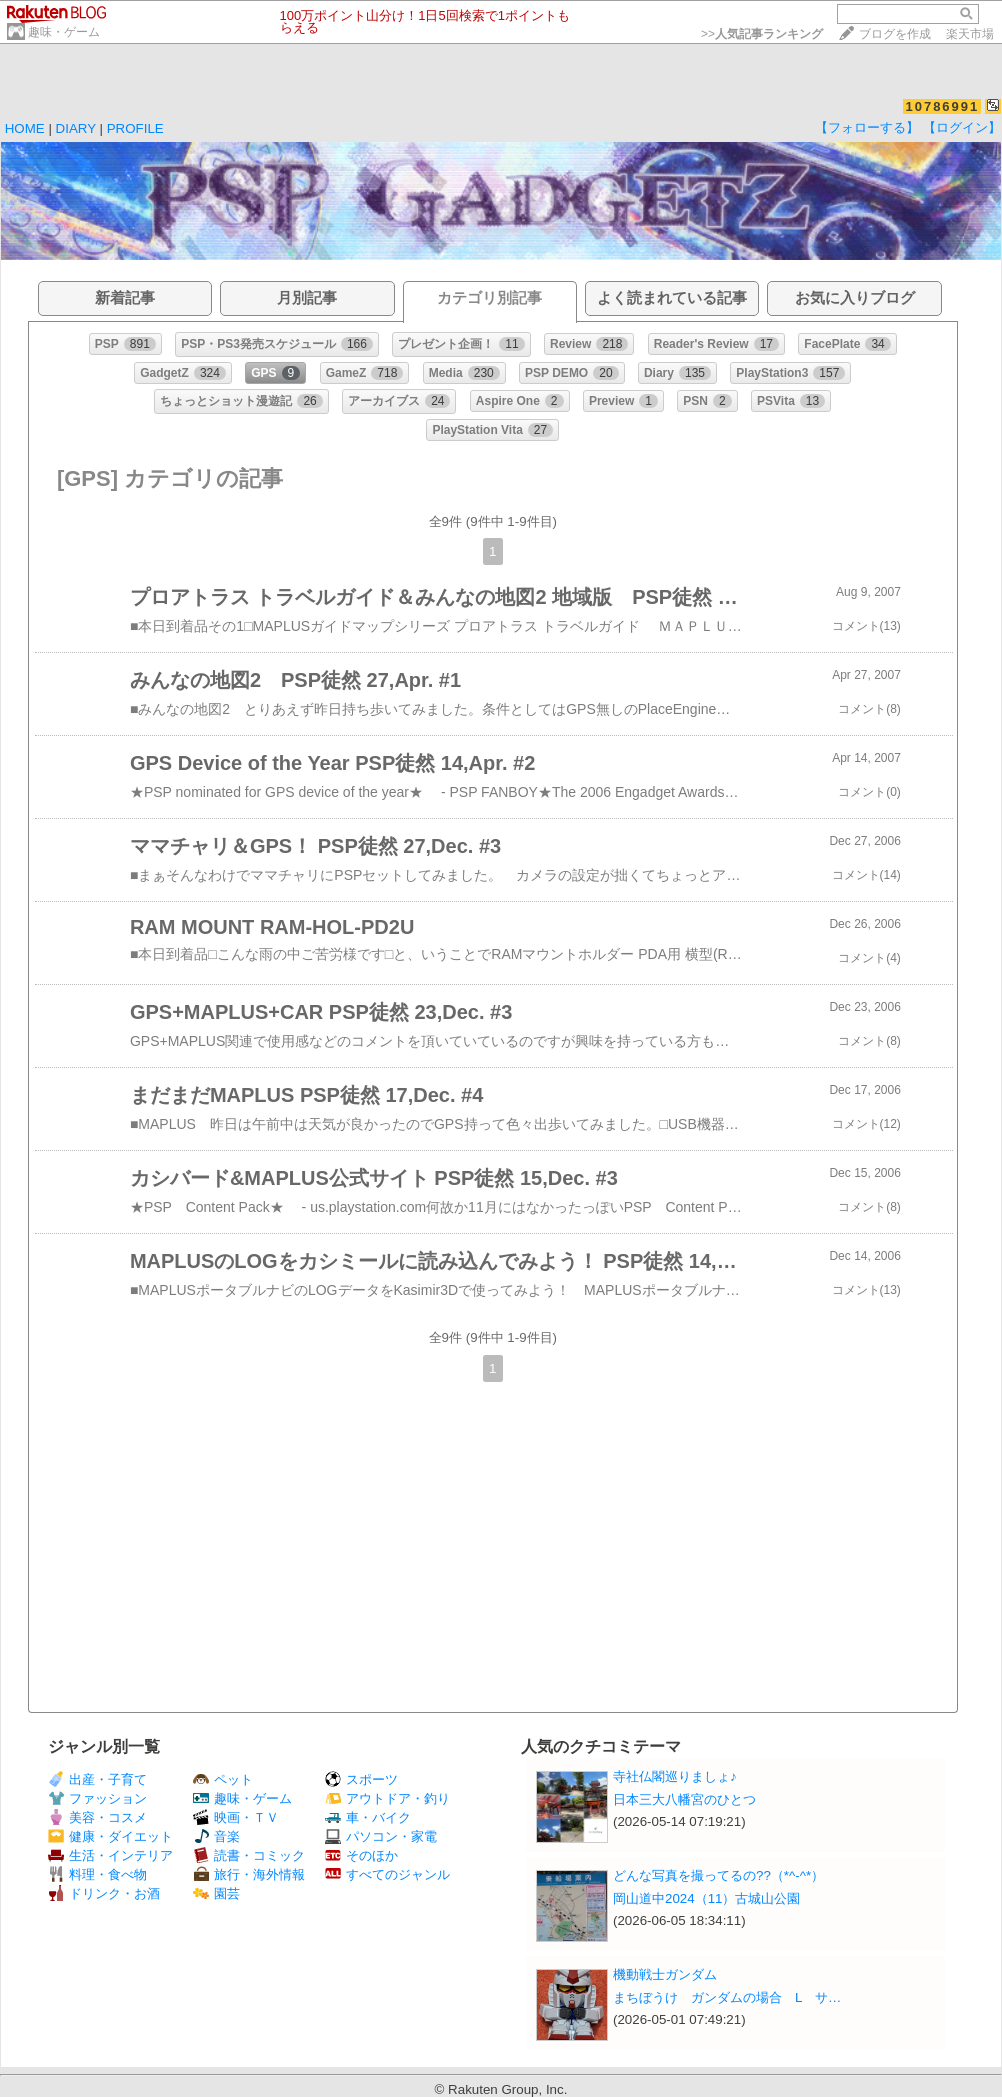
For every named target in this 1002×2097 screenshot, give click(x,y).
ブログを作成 (895, 34)
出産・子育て (97, 1779)
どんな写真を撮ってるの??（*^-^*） (718, 1875)
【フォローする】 (867, 127)
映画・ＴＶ (236, 1817)
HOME (25, 128)
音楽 (216, 1836)
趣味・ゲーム (64, 32)
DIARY (76, 128)
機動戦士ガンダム (665, 1974)
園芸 (216, 1893)
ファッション (97, 1798)
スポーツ (361, 1779)
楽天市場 (970, 34)
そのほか (361, 1855)
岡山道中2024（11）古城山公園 (706, 1898)
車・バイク (368, 1817)
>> (762, 34)
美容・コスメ (97, 1817)
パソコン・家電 (381, 1836)
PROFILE (135, 128)
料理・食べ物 (97, 1874)
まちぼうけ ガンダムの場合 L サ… (727, 1997)
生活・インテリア (110, 1855)
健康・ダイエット (110, 1836)
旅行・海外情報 (249, 1874)
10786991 (942, 106)
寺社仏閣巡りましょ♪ (675, 1776)
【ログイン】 (962, 127)
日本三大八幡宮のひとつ (684, 1799)
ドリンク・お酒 (104, 1893)
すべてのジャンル (387, 1874)
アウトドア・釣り (387, 1798)
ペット (223, 1779)
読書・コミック (249, 1855)
